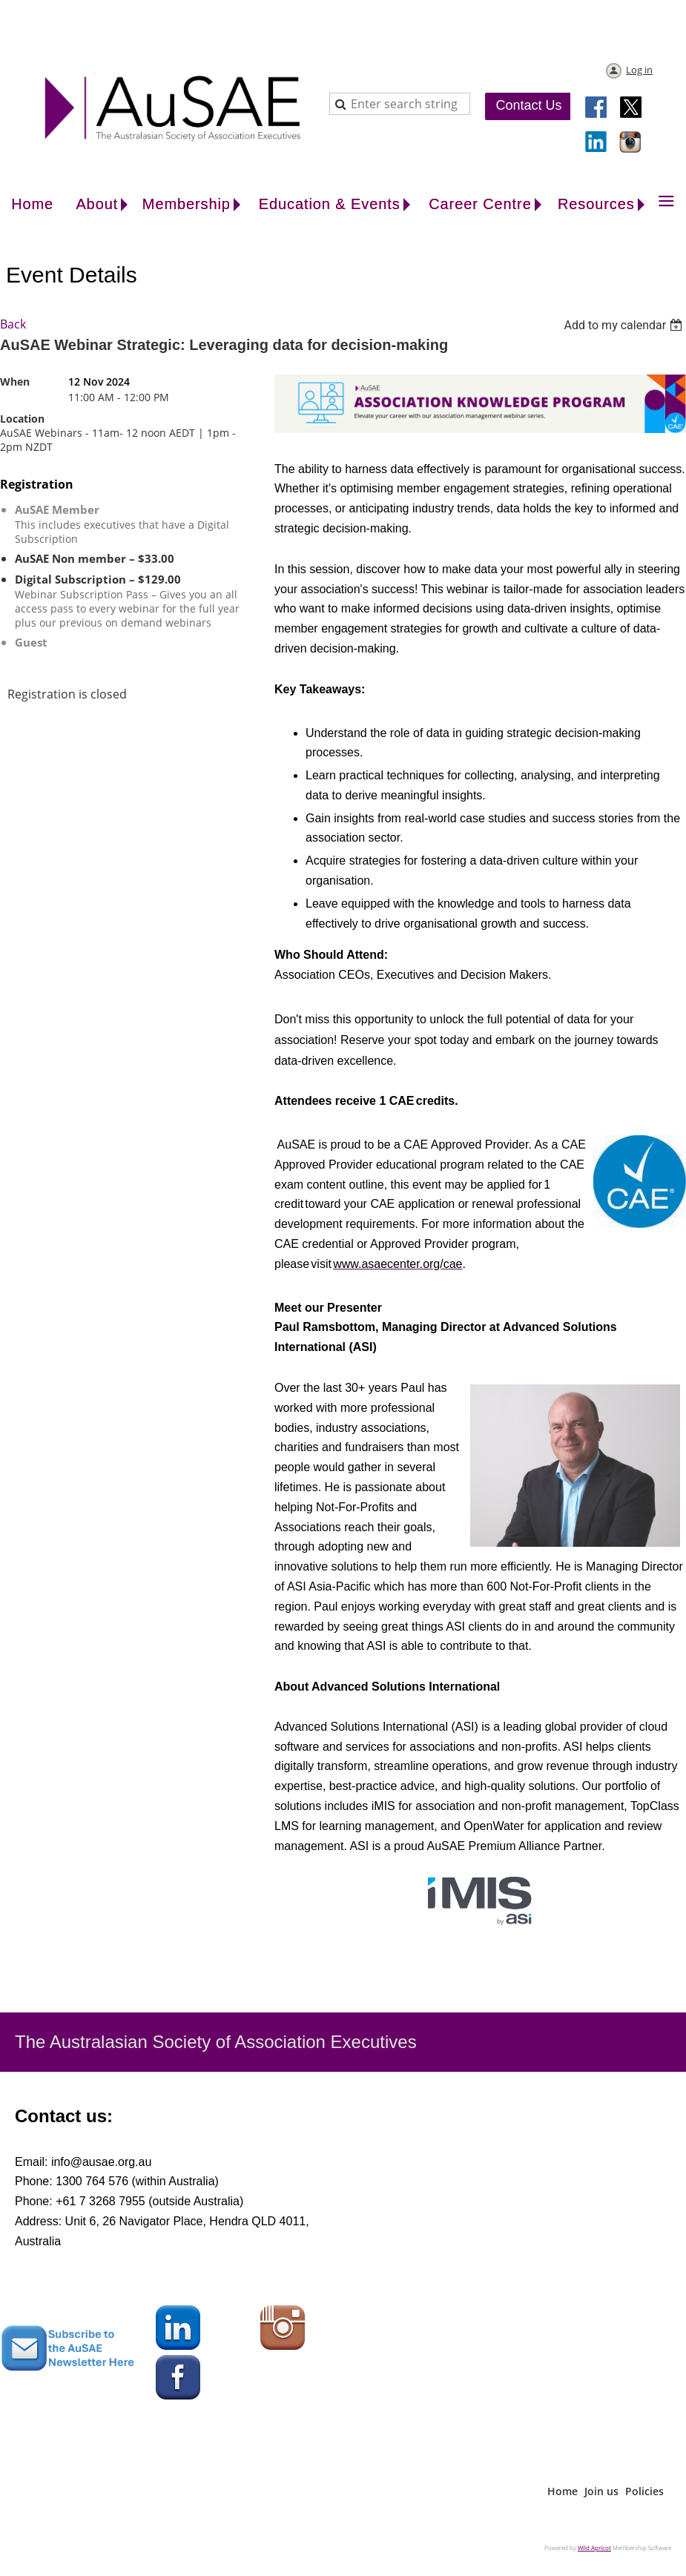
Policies (644, 2491)
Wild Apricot (594, 2547)
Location (22, 419)
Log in (639, 69)
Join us (601, 2491)
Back (13, 324)
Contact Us (528, 105)
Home (562, 2491)
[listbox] (625, 325)
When (15, 381)
